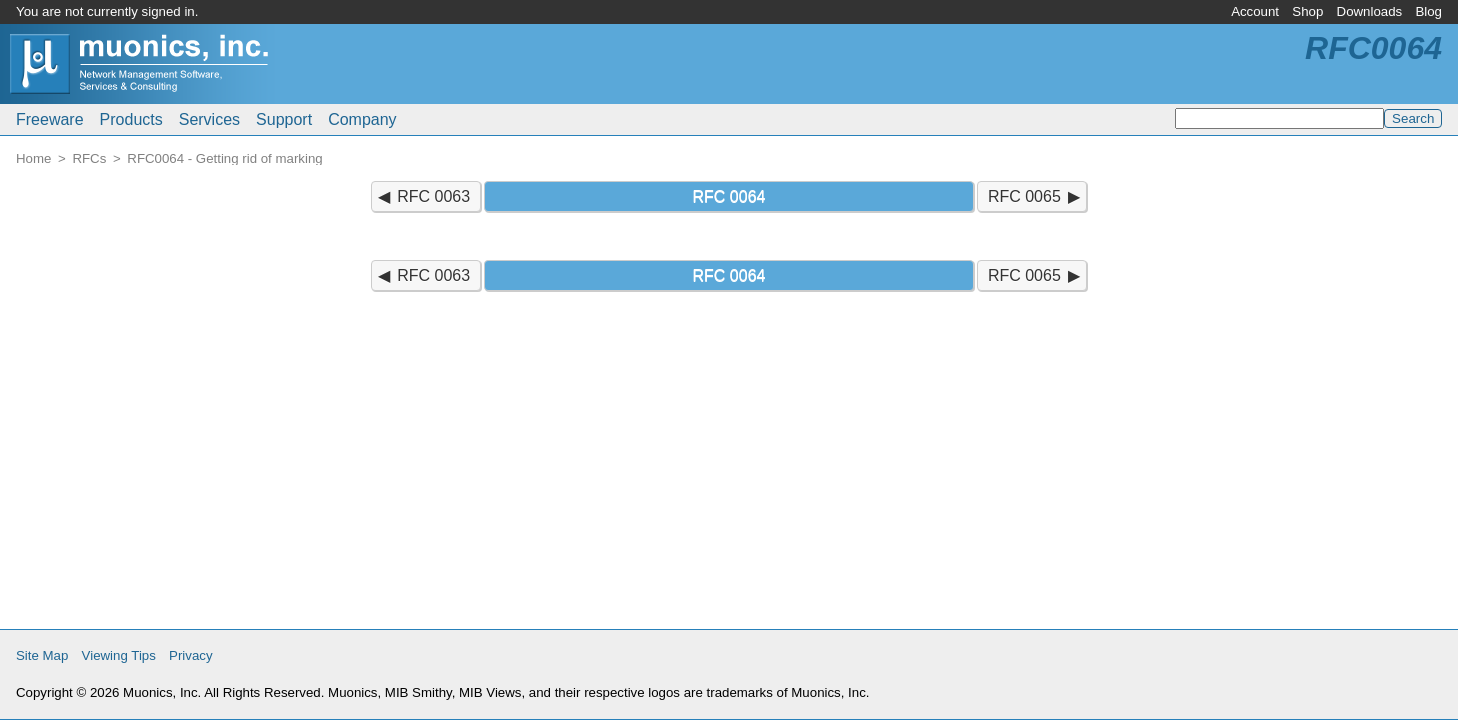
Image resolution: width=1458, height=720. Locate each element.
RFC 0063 (433, 196)
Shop (1307, 11)
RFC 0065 (1024, 196)
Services (209, 119)
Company (362, 119)
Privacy (191, 655)
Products (131, 119)
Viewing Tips (119, 655)
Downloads (1370, 11)
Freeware (50, 119)
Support (284, 119)
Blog (1428, 11)
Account (1255, 11)
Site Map (42, 655)
